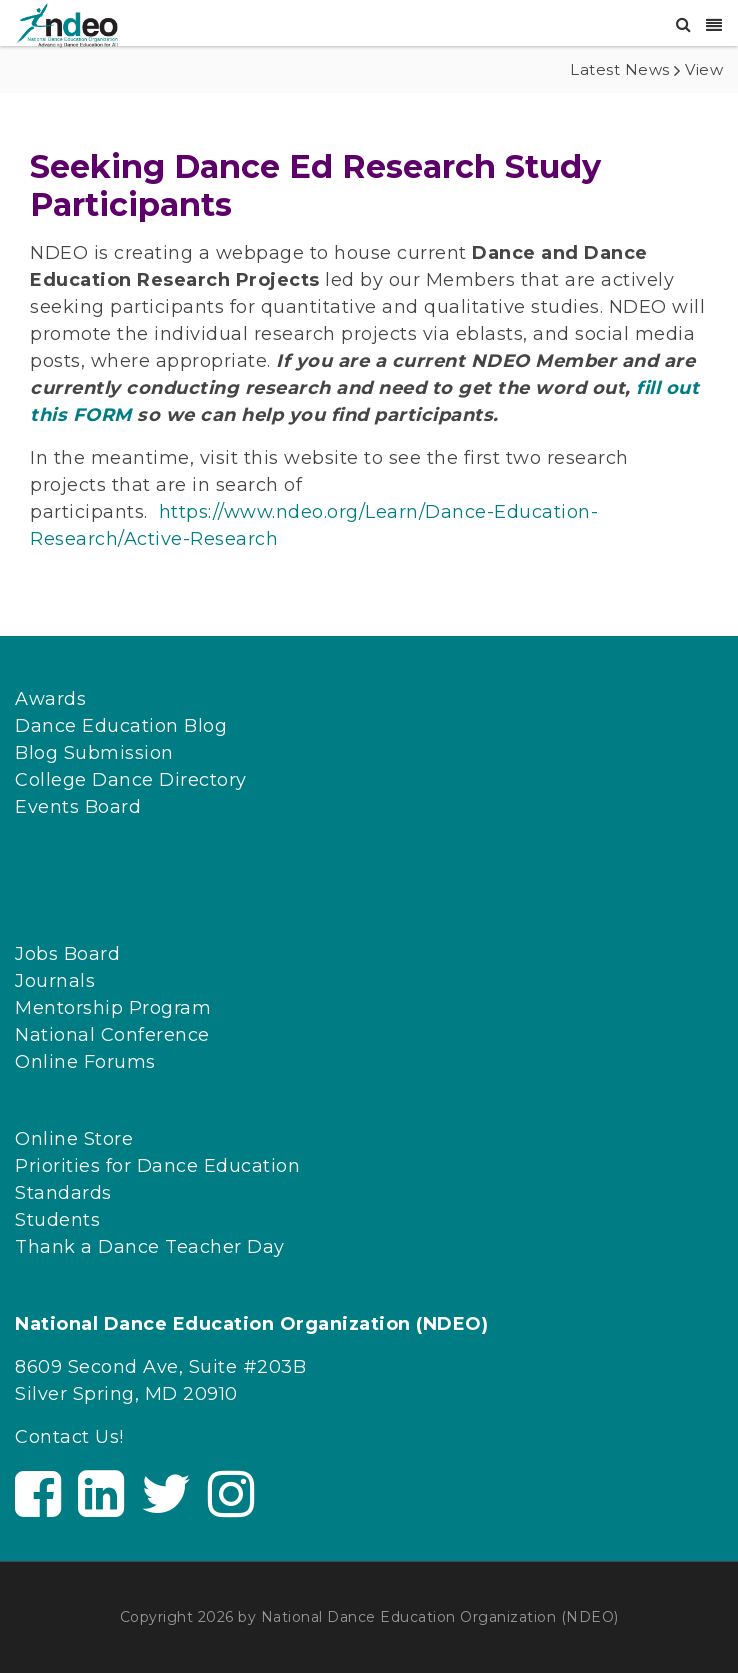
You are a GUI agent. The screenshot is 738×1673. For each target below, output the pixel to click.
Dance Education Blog (121, 726)
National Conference (112, 1035)
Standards (63, 1193)
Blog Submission (94, 753)
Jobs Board (67, 954)
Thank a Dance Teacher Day (150, 1247)
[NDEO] (66, 24)
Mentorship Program (113, 1008)
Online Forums (85, 1062)
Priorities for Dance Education (157, 1166)
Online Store (74, 1139)
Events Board (78, 807)
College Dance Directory (131, 780)
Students (57, 1220)
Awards (50, 699)
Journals (55, 981)
